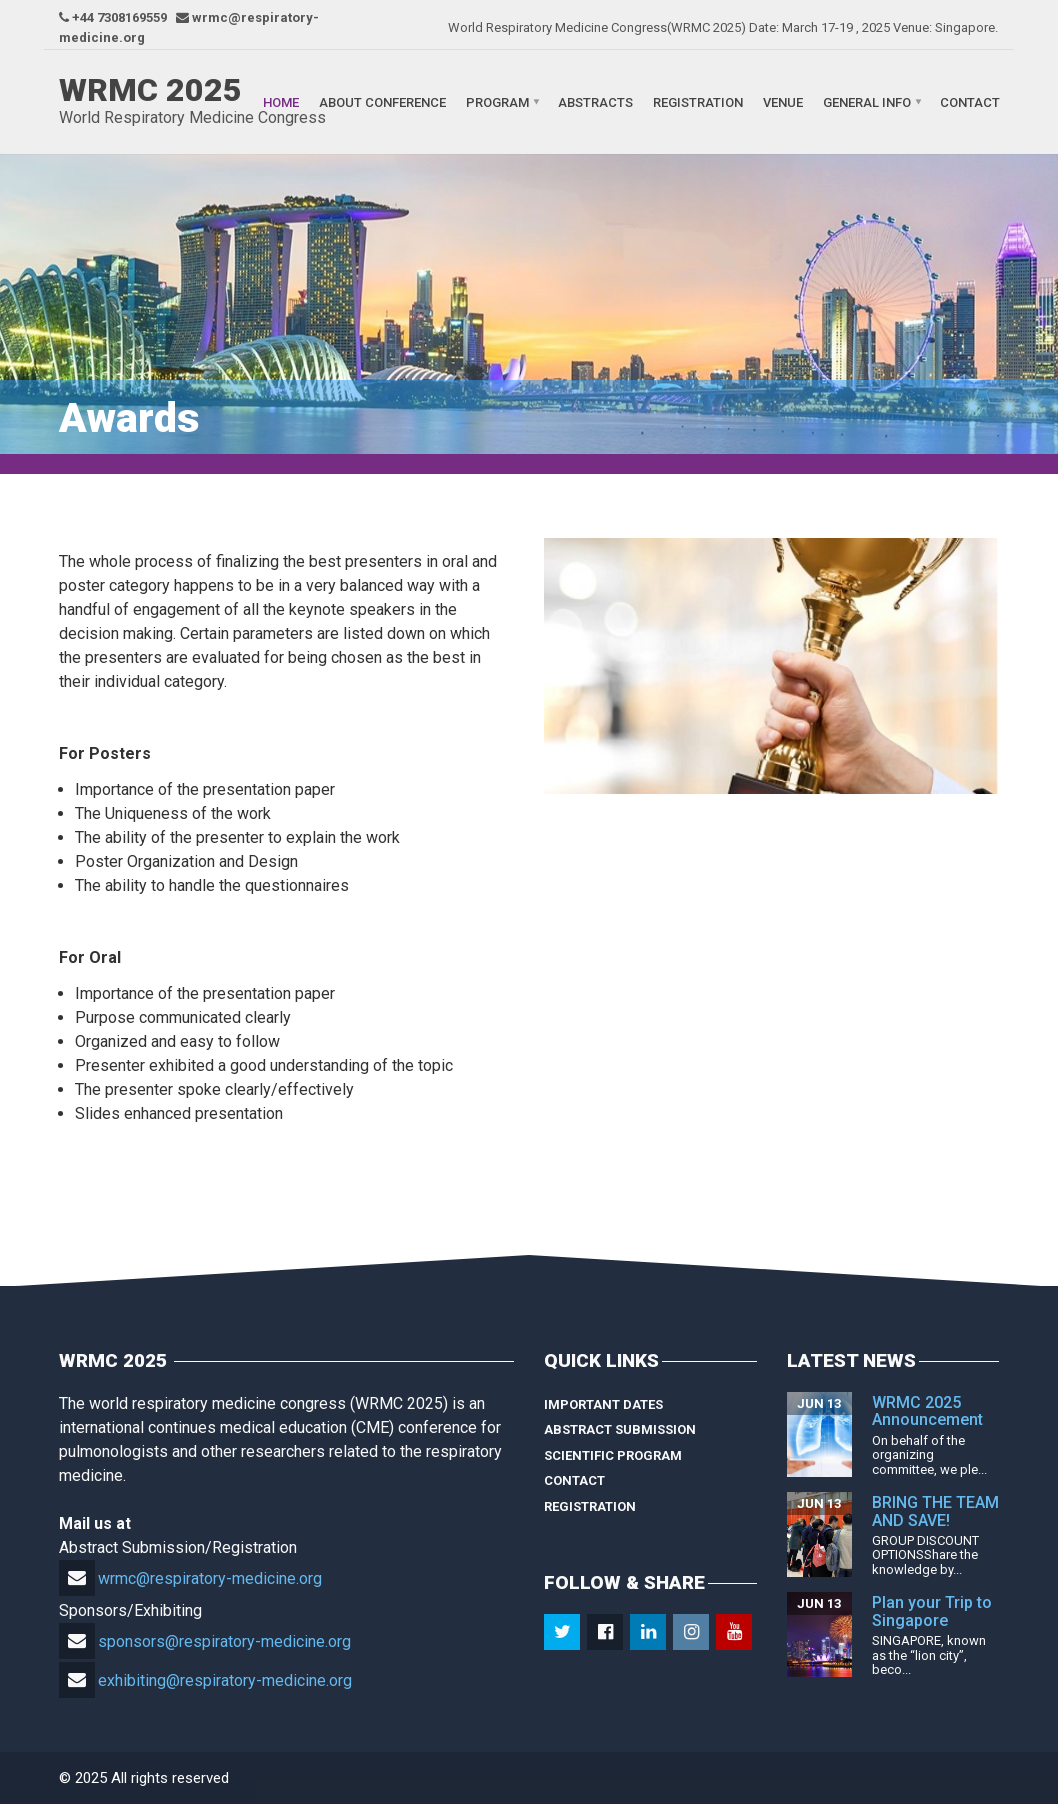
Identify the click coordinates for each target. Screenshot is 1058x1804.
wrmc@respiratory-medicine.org (190, 1578)
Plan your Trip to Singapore (932, 1611)
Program (497, 102)
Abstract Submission (620, 1429)
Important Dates (603, 1404)
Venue (783, 102)
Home (281, 102)
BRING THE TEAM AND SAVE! (935, 1511)
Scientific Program (613, 1455)
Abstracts (595, 102)
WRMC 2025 (150, 90)
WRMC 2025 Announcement (927, 1411)
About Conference (382, 102)
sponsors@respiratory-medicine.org (205, 1641)
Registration (698, 102)
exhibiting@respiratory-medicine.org (205, 1680)
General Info (867, 102)
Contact (970, 102)
